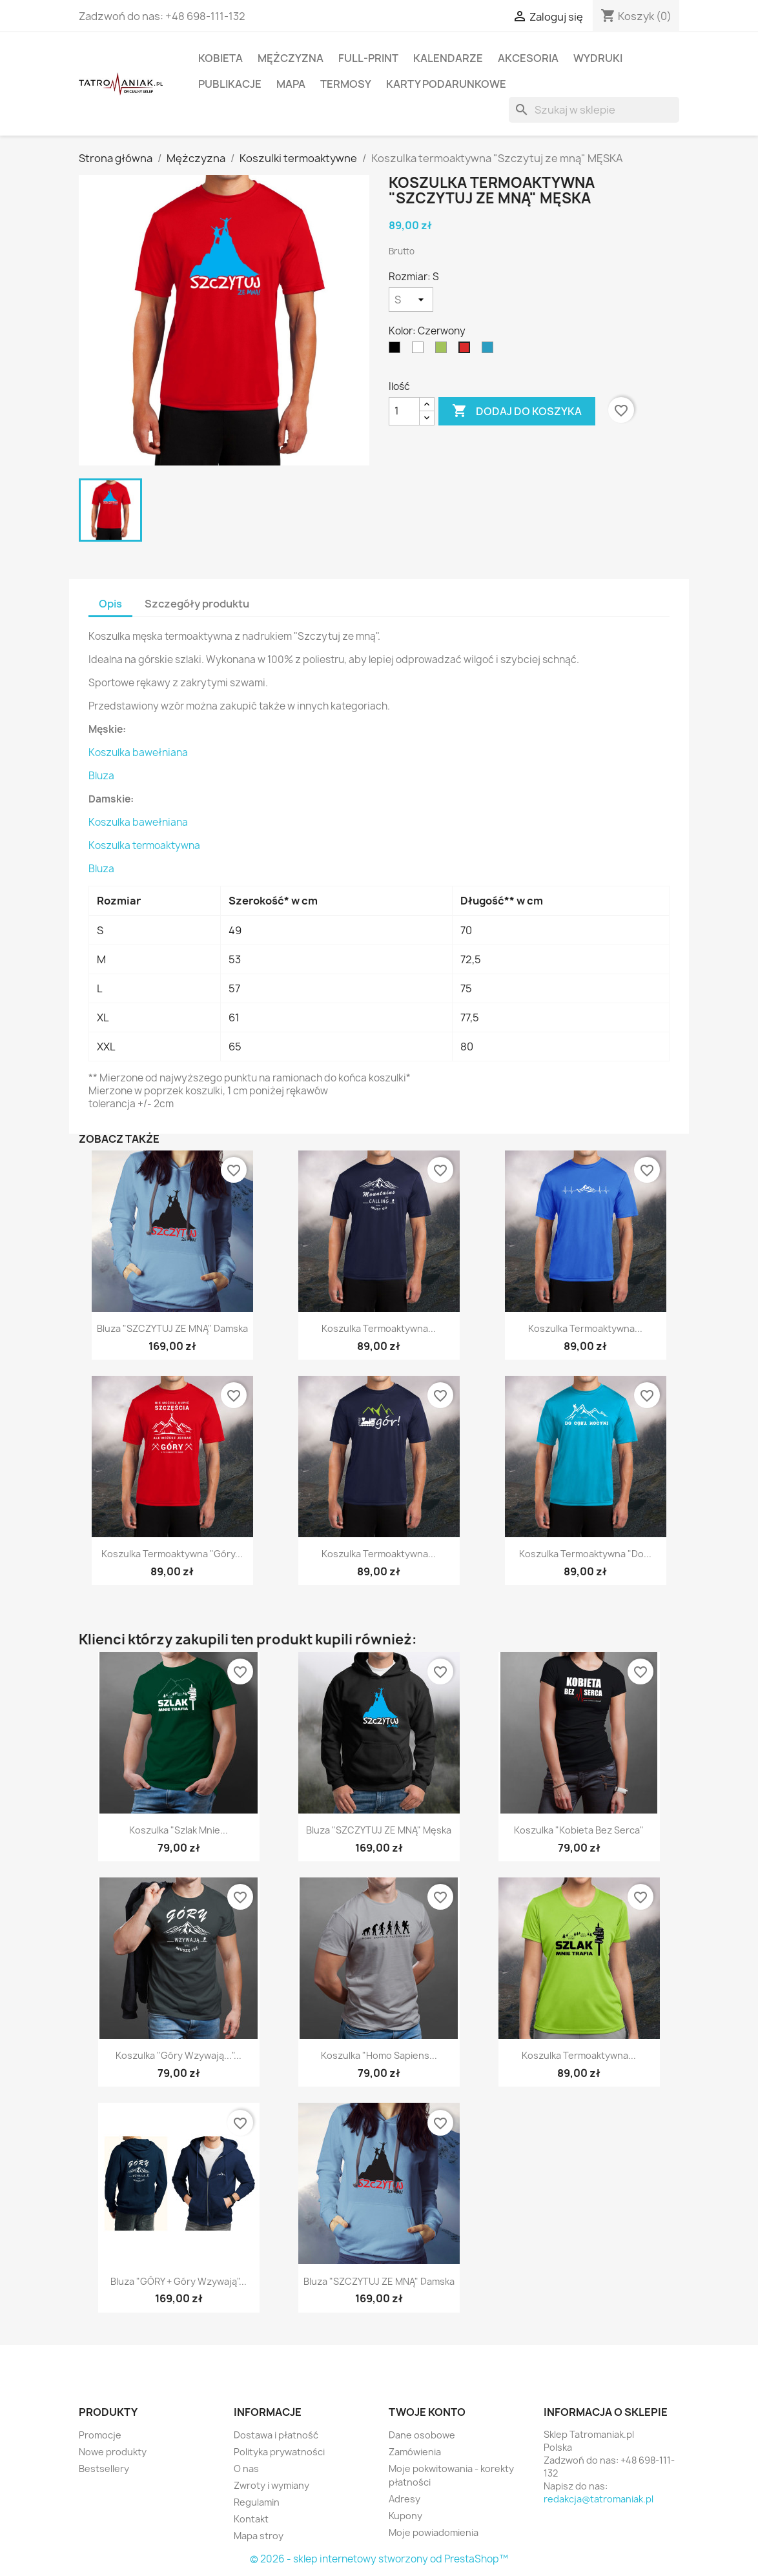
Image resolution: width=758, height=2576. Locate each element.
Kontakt (251, 2519)
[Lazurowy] (490, 351)
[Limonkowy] (443, 351)
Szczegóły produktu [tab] (197, 604)
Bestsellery (104, 2468)
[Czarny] (397, 351)
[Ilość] (404, 411)
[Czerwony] (466, 351)
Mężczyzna (290, 58)
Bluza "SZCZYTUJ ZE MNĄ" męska (378, 1830)
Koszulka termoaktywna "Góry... (172, 1554)
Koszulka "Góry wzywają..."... (178, 2055)
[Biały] (420, 351)
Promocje (100, 2435)
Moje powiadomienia (433, 2532)
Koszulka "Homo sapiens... (379, 2055)
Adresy (404, 2499)
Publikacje (229, 84)
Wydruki (597, 58)
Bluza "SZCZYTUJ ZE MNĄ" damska (172, 1328)
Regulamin (257, 2502)
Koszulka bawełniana (138, 752)
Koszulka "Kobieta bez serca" (579, 1830)
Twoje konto (427, 2412)
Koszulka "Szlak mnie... (178, 1830)
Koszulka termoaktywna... (379, 1328)
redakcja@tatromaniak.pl (598, 2499)
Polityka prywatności (279, 2452)
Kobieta (220, 58)
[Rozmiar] (411, 299)
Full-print (368, 58)
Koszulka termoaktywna (144, 845)
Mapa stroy (258, 2536)
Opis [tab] (110, 604)
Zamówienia (415, 2452)
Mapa (290, 84)
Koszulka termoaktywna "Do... (585, 1554)
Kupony (405, 2516)
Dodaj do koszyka (517, 411)
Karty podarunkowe (446, 84)
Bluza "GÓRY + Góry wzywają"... (178, 2281)
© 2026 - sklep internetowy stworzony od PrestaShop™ (379, 2559)
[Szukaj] (594, 110)
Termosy (345, 84)
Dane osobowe (422, 2435)
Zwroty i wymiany (271, 2485)
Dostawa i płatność (276, 2435)
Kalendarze (448, 58)
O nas (246, 2468)
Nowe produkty (113, 2452)
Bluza (101, 775)
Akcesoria (528, 58)
